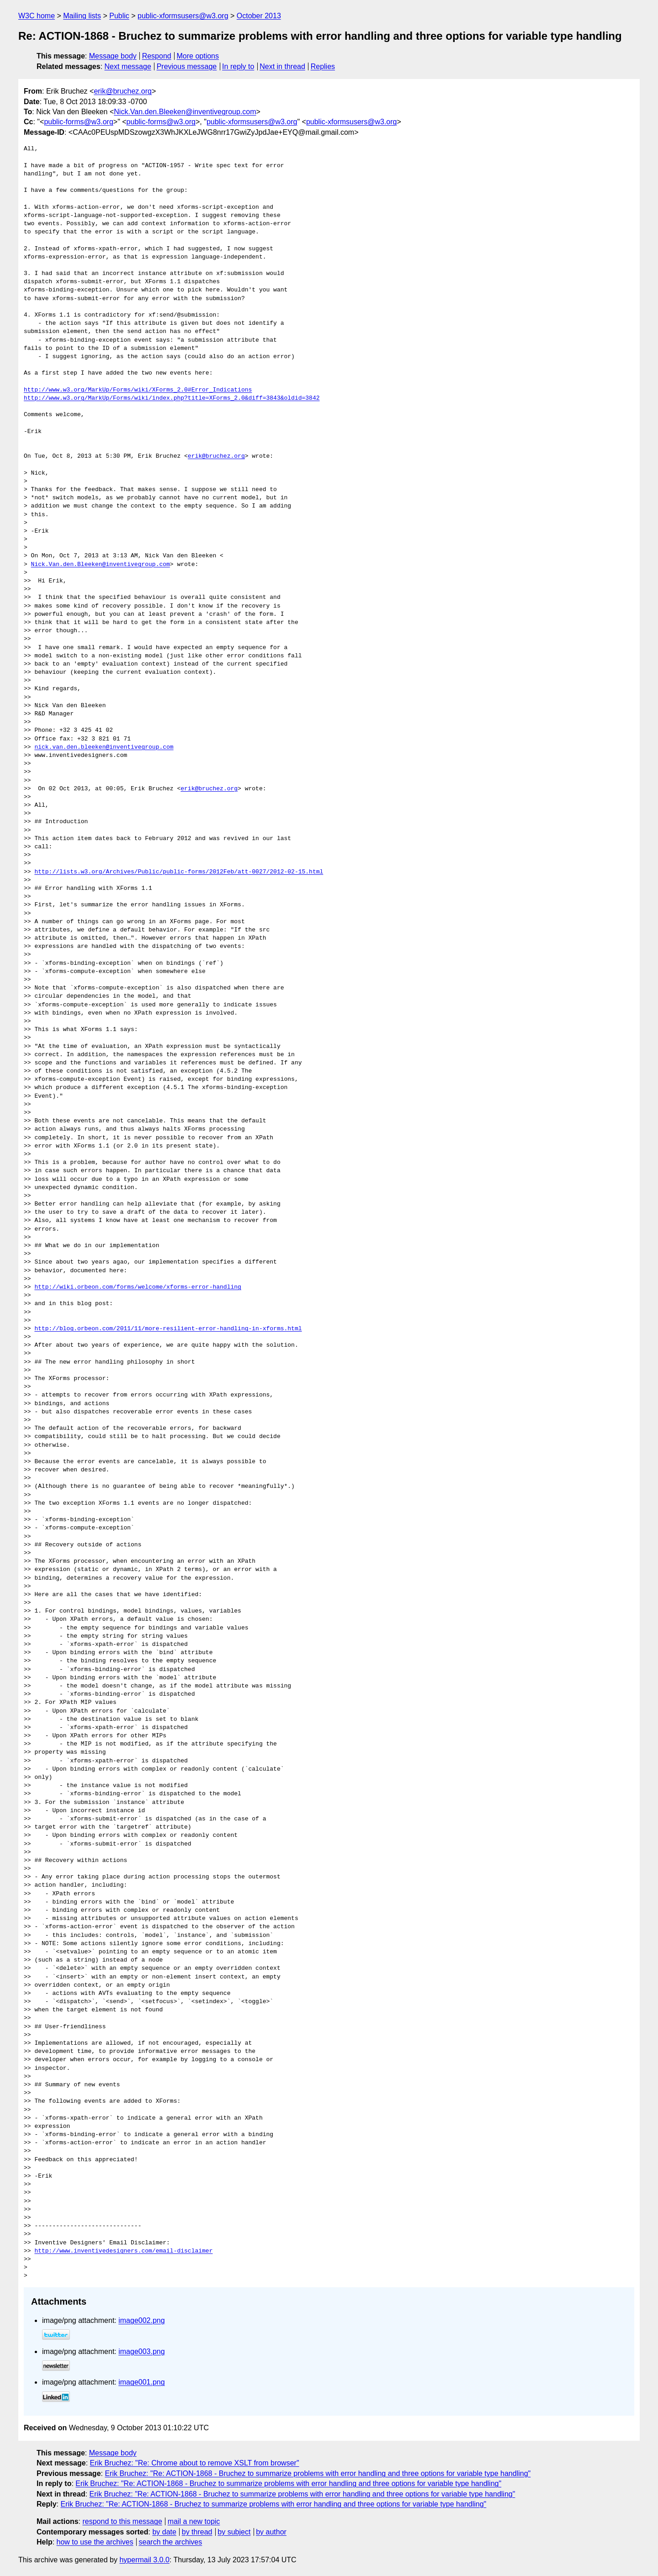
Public (119, 16)
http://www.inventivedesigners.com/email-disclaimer (123, 2251)
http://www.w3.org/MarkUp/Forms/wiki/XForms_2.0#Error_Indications (138, 390)
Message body (113, 56)
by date (164, 2532)
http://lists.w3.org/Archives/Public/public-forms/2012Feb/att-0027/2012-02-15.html (178, 872)
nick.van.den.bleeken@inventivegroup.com (103, 747)
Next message (128, 66)
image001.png (141, 2382)
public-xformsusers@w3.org (183, 16)
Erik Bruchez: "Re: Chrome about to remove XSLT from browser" (194, 2463)
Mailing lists (82, 16)
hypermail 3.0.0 (144, 2560)
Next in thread (282, 66)
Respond (156, 56)
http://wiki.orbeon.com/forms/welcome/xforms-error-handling (137, 1287)
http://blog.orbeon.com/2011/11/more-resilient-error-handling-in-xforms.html (168, 1329)
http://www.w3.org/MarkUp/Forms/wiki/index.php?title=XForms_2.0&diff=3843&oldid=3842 (171, 398)
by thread (197, 2532)
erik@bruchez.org (123, 91)
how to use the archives (95, 2542)
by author (271, 2532)
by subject (234, 2532)
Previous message (187, 66)
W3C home (36, 16)
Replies (323, 66)
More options (198, 56)
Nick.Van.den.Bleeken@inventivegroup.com (185, 112)
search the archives (170, 2542)
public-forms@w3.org (78, 122)
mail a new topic (194, 2521)
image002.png (141, 2320)
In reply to (238, 66)
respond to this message (122, 2521)
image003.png (141, 2351)
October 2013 (259, 16)
